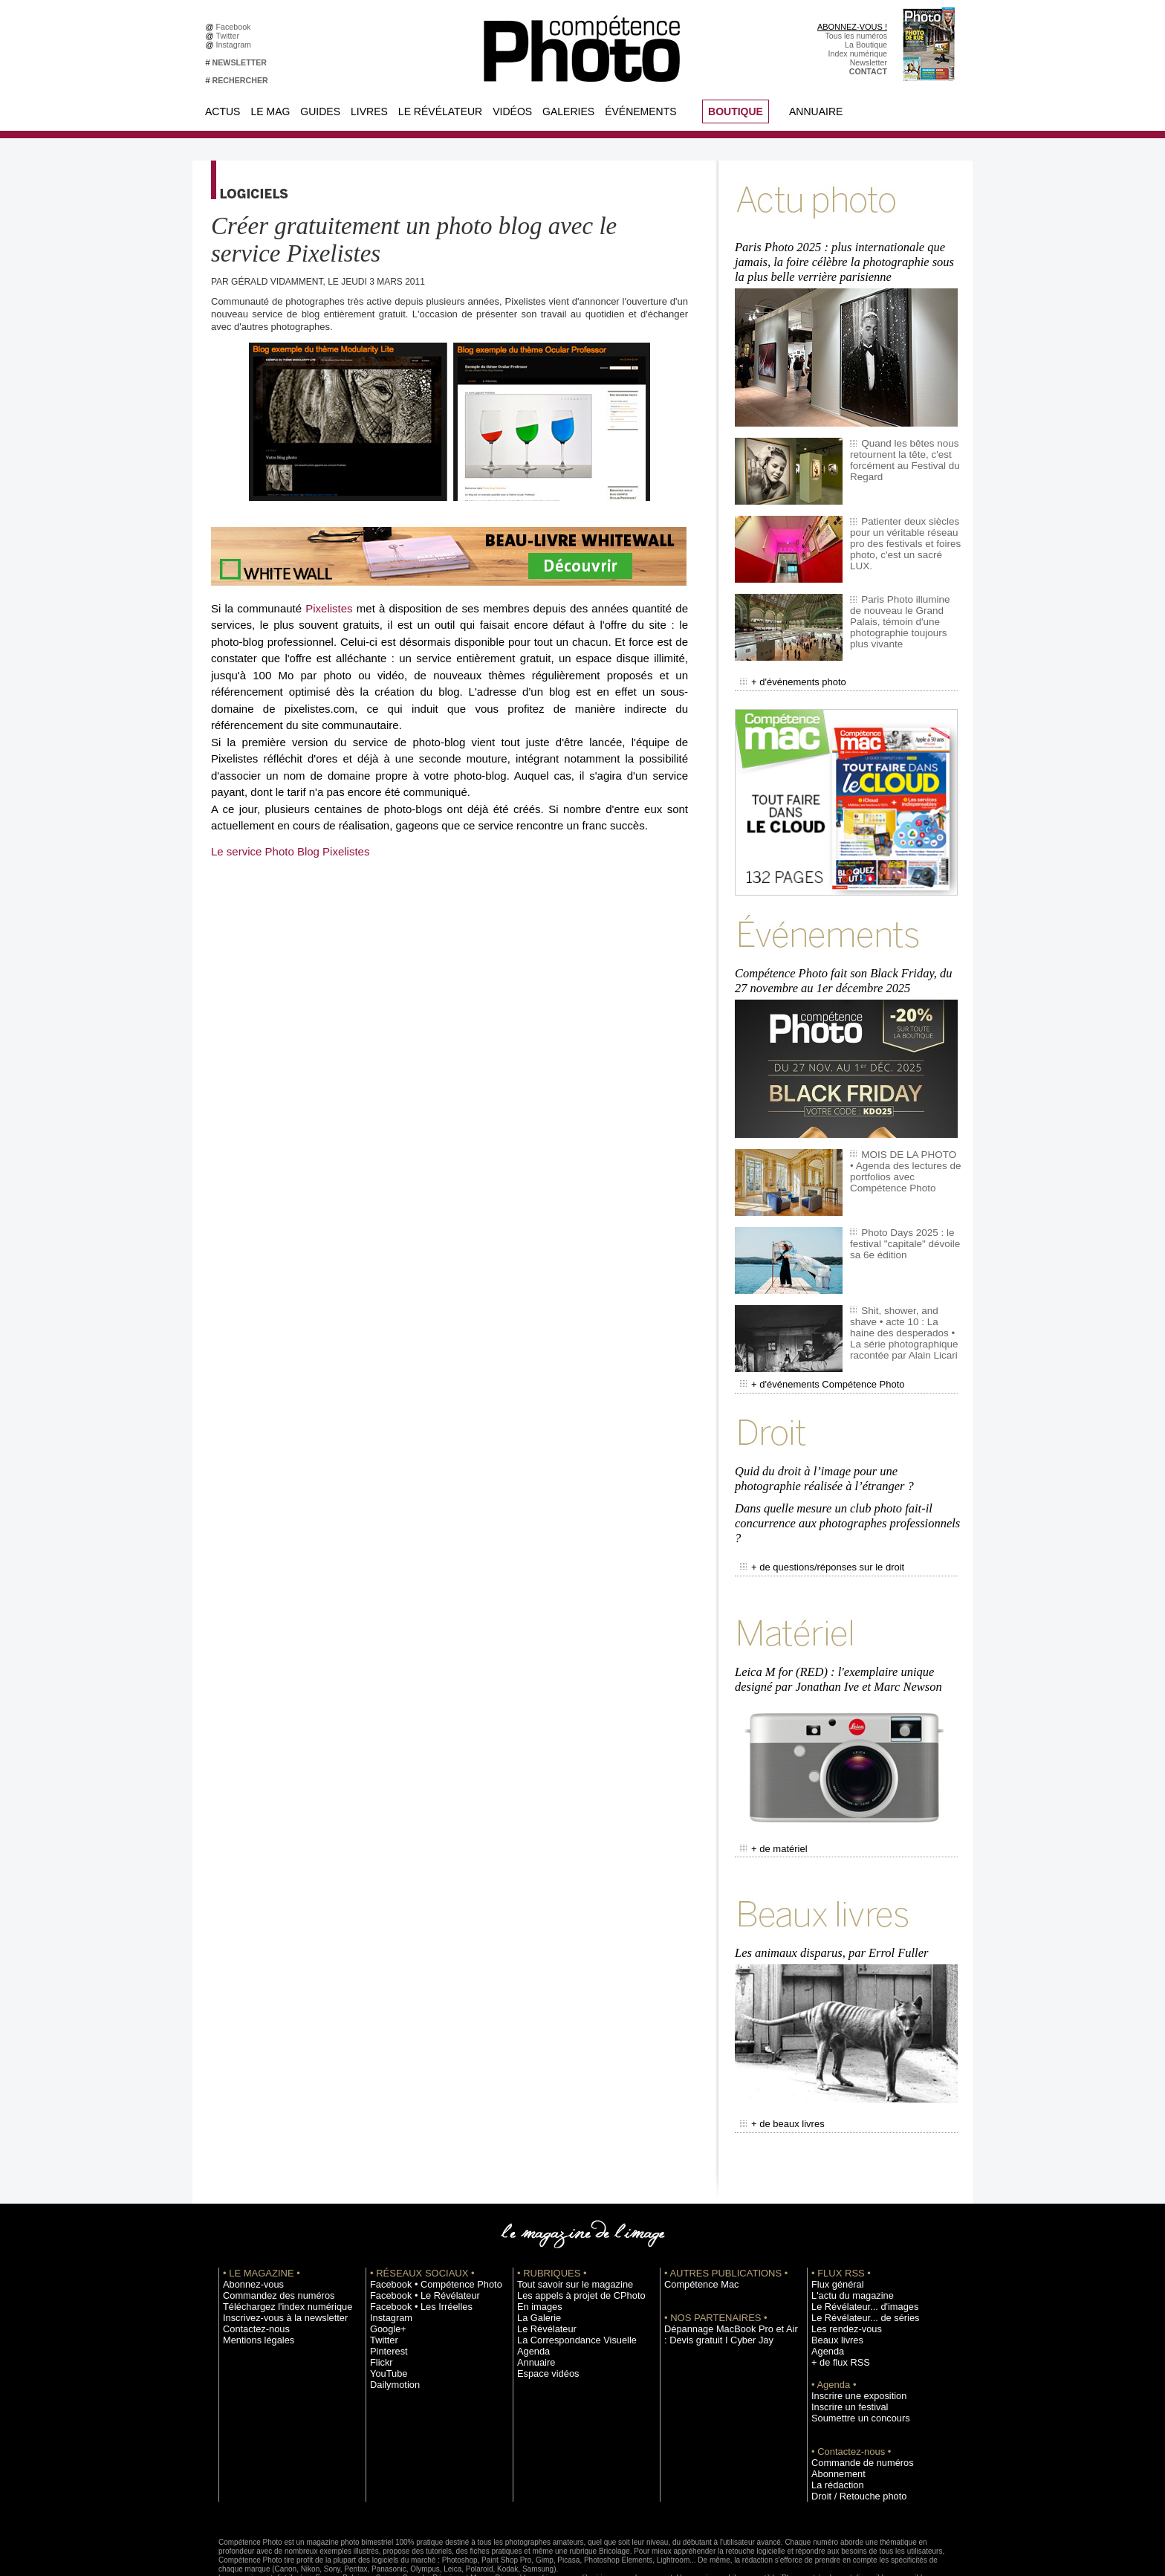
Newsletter (868, 62)
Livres (369, 111)
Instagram (236, 44)
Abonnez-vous (248, 2225)
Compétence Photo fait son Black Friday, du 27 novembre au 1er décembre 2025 (848, 963)
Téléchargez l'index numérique (277, 2247)
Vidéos (512, 111)
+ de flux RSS (835, 2303)
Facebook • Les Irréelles (412, 2247)
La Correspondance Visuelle (567, 2280)
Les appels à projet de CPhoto (570, 2236)
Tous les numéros (856, 35)
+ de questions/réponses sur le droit (810, 1530)
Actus (222, 111)
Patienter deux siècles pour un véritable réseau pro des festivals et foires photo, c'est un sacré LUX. (902, 528)
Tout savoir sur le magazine (565, 2225)
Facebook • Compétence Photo (425, 2225)
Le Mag (270, 111)
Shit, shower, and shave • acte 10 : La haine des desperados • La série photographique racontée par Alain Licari (903, 1312)
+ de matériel (769, 1800)
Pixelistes (328, 608)
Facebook (236, 26)
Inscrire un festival (843, 2347)
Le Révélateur (440, 111)
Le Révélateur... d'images (855, 2247)
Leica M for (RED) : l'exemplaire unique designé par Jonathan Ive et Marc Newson (835, 1635)
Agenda (531, 2292)
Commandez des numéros (269, 2236)
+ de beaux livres (777, 2066)
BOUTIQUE (735, 111)
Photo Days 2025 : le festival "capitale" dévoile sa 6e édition (905, 1223)
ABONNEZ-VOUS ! (852, 26)
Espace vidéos (542, 2314)
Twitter (230, 35)
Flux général (833, 2225)
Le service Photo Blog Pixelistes (290, 851)
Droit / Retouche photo (851, 2437)
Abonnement (833, 2414)
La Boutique (866, 44)
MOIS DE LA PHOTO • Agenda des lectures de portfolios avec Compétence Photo (905, 1150)
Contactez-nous (251, 2269)
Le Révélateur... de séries (856, 2258)
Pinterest (385, 2292)
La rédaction (833, 2425)
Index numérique (857, 53)
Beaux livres (832, 2280)
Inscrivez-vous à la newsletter (275, 2258)
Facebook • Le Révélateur (415, 2236)
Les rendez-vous (840, 2269)
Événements (640, 111)
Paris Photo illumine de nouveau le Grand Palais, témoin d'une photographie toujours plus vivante (902, 606)
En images (535, 2247)
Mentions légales (252, 2280)
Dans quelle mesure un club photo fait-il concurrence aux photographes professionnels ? (844, 1490)
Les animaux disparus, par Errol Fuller (829, 1898)
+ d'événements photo (785, 671)
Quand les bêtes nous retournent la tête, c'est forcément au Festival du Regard (899, 450)
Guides (320, 111)
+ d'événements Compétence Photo (810, 1363)
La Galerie (535, 2258)
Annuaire (816, 111)
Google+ (385, 2269)
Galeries (568, 111)
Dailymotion (391, 2325)
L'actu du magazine (845, 2236)
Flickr (379, 2303)
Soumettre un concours (852, 2359)
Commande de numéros (853, 2403)
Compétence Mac (695, 2225)
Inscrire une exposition (851, 2336)
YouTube (385, 2314)
